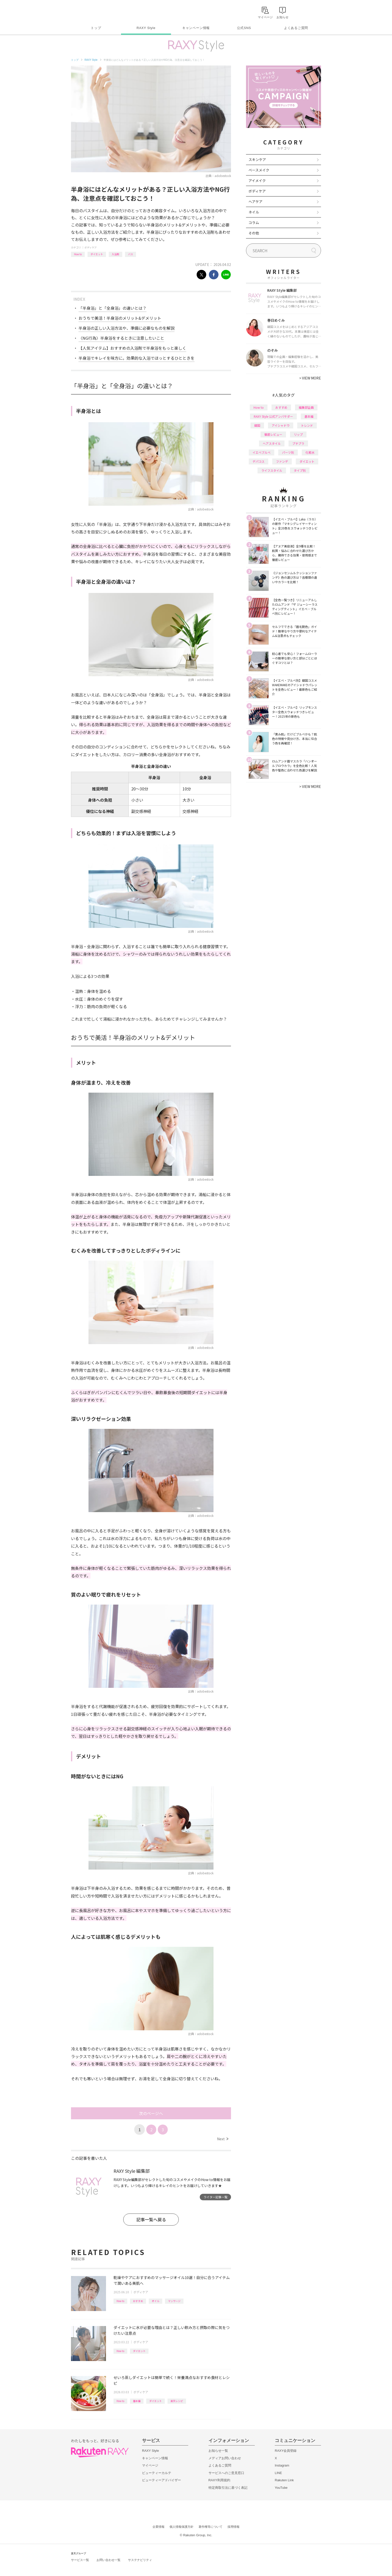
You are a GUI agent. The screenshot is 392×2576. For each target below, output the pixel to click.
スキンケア (257, 159)
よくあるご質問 (296, 28)
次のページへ (151, 2113)
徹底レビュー (273, 434)
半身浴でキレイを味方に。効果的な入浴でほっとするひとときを (136, 358)
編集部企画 (306, 407)
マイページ (150, 2465)
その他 (253, 232)
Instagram (282, 2465)
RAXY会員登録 (285, 2451)
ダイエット (96, 254)
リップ (298, 434)
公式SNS (244, 28)
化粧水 (310, 452)
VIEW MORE (310, 377)
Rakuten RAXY (93, 11)
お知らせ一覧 (218, 2451)
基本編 (136, 2401)
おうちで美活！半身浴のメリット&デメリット (119, 318)
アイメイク (257, 180)
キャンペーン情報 (196, 28)
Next (222, 2138)
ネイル (253, 211)
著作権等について (210, 2527)
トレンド (307, 425)
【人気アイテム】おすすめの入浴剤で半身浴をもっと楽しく (132, 348)
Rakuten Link (284, 2480)
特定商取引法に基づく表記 (228, 2488)
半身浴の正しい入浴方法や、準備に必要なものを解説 (126, 328)
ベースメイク (258, 169)
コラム (253, 222)
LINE (278, 2473)
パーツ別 (288, 452)
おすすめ (138, 2301)
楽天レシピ (176, 2401)
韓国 (257, 425)
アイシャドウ (281, 425)
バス (130, 254)
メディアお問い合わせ (224, 2458)
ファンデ (282, 461)
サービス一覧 (80, 2560)
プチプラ (298, 443)
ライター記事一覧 (216, 2197)
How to (78, 254)
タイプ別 (300, 470)
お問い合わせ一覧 (108, 2560)
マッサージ (174, 2301)
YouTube (281, 2488)
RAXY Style (145, 28)
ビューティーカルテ (156, 2473)
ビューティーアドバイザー (161, 2480)
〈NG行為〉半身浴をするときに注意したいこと (121, 338)
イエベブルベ (261, 452)
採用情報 (234, 2527)
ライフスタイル (271, 470)
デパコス (258, 461)
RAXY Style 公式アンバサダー (273, 416)
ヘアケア (255, 201)
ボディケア (90, 247)
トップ (96, 28)
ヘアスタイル (272, 443)
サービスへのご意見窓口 (226, 2473)
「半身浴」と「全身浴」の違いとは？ (112, 308)
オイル (155, 2301)
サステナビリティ (140, 2560)
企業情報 (158, 2527)
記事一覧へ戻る (151, 2219)
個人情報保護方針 (182, 2527)
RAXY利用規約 (219, 2480)
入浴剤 (115, 254)
